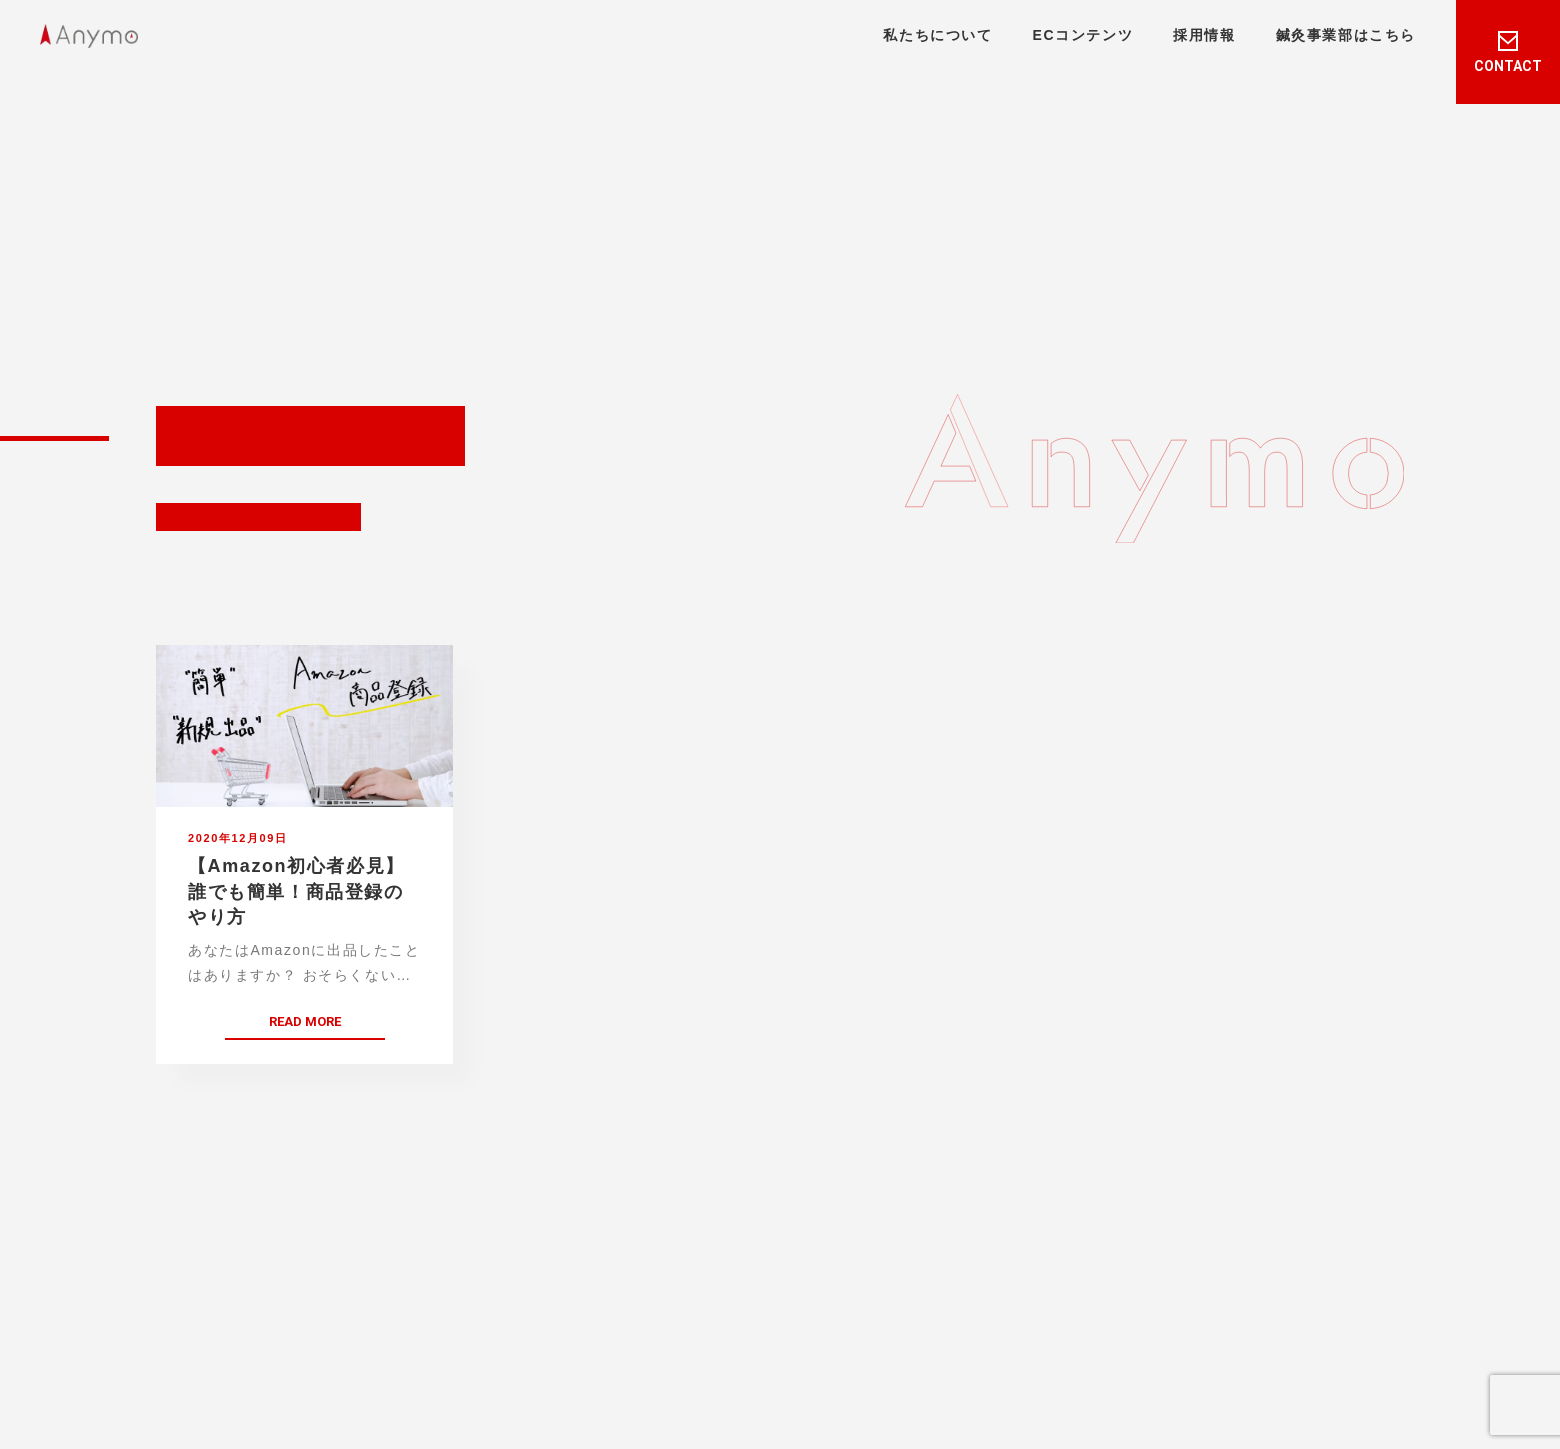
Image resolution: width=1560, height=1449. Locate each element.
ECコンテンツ (1083, 35)
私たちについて (937, 35)
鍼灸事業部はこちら (1346, 35)
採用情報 (1204, 35)
